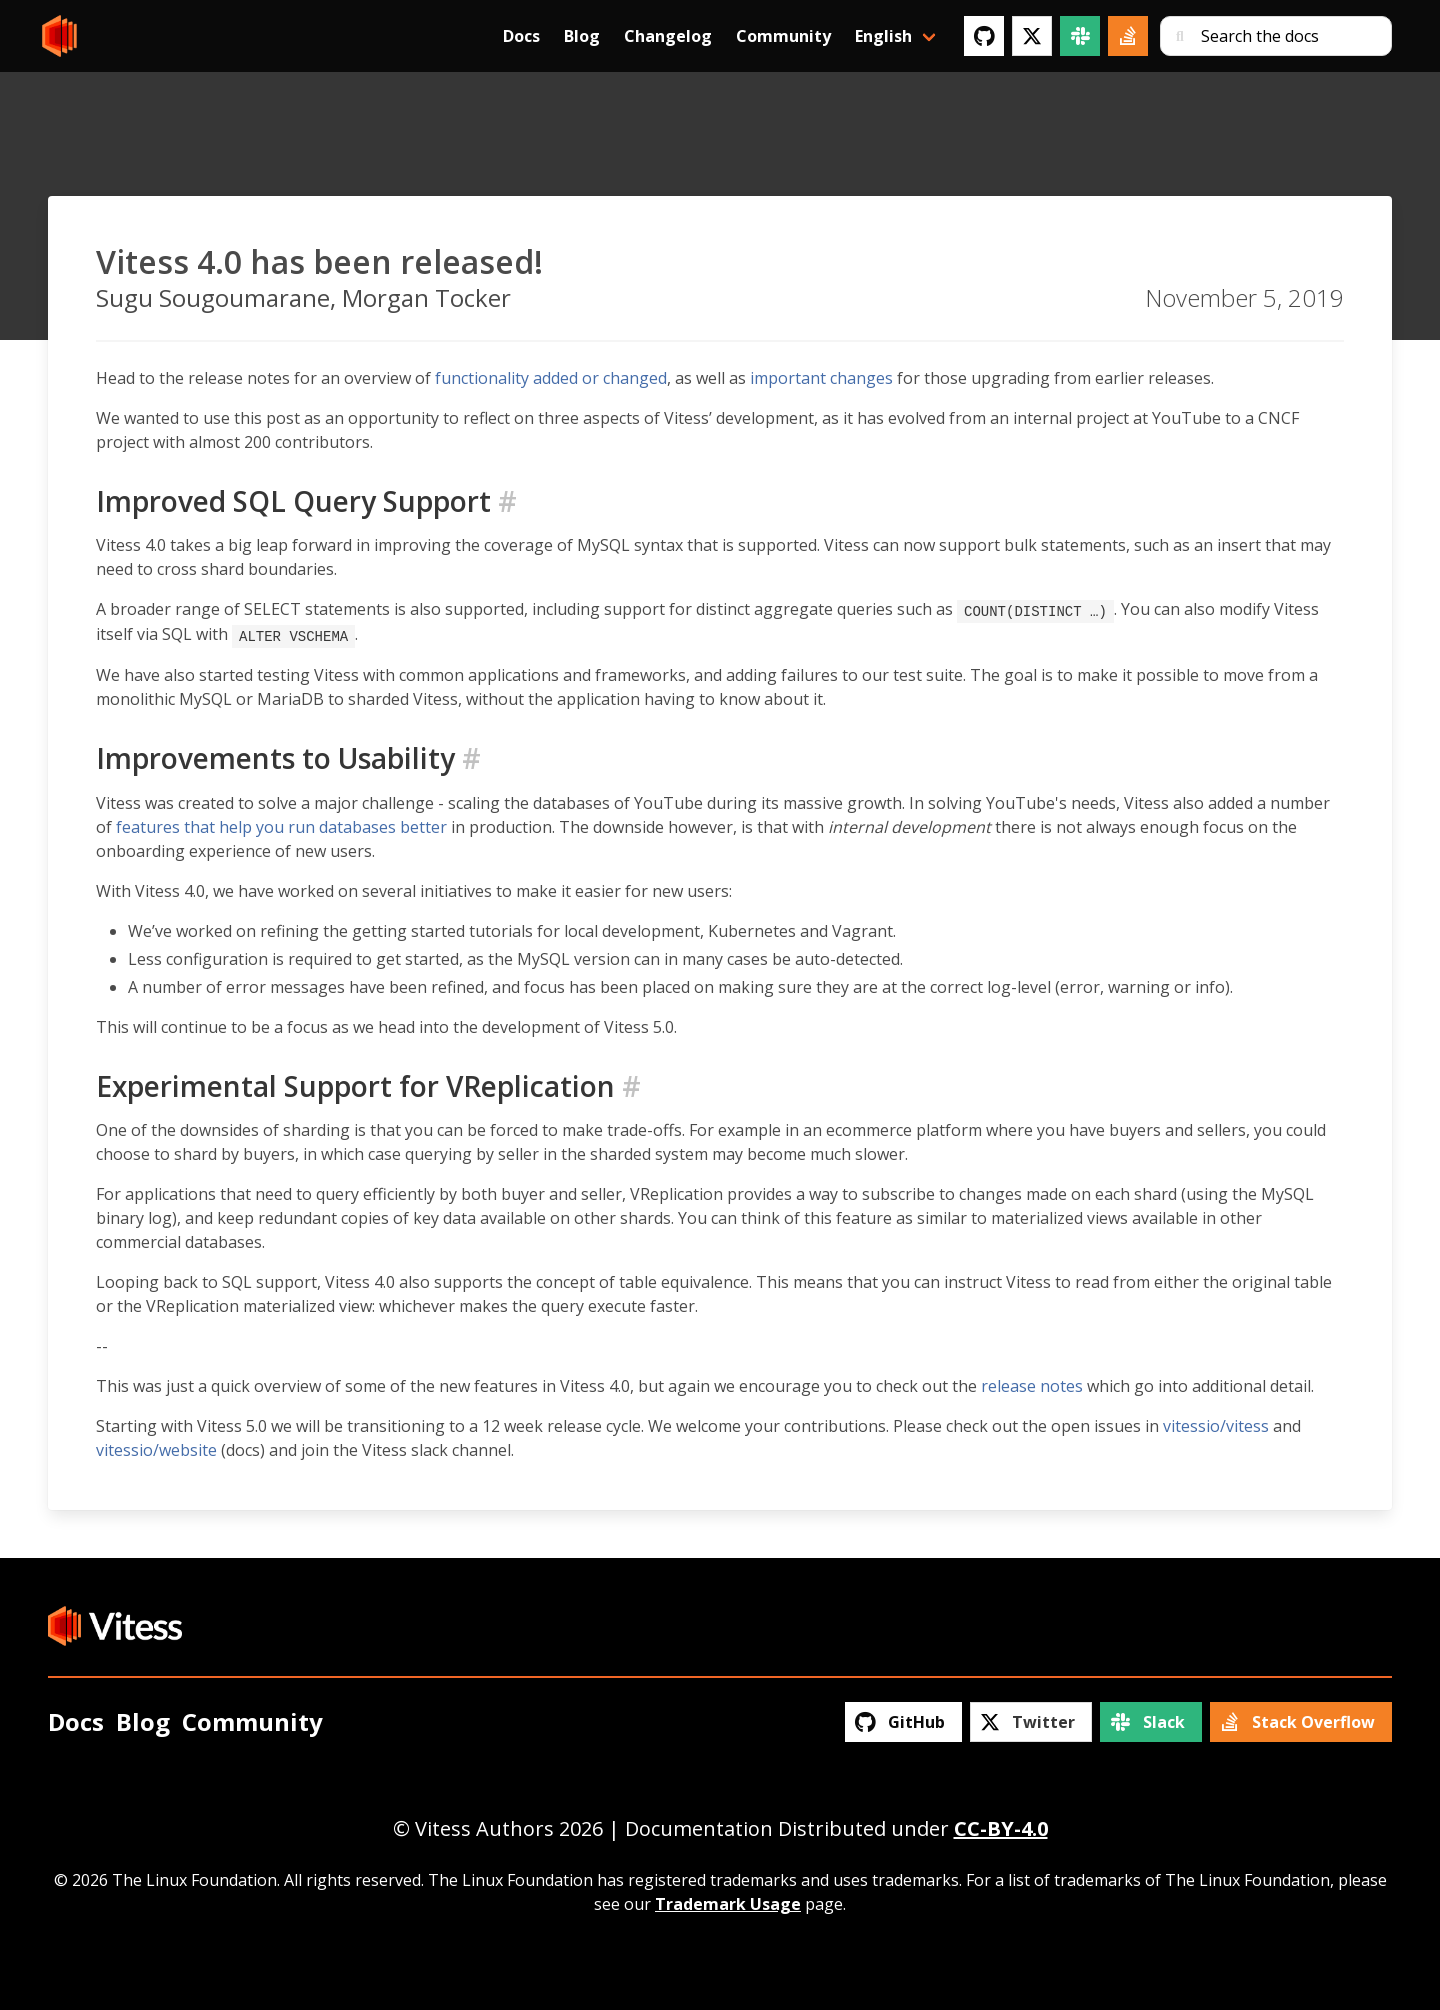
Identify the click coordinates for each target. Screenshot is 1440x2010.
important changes (821, 378)
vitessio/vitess (1216, 1424)
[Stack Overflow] (1128, 36)
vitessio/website (156, 1448)
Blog (582, 36)
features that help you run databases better (281, 825)
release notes (1032, 1384)
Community (783, 36)
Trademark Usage (728, 1902)
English (883, 36)
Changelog (668, 36)
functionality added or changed (551, 378)
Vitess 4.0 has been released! (319, 261)
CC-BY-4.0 (1001, 1826)
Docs (521, 36)
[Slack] (1080, 36)
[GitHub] (984, 36)
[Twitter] (1032, 36)
